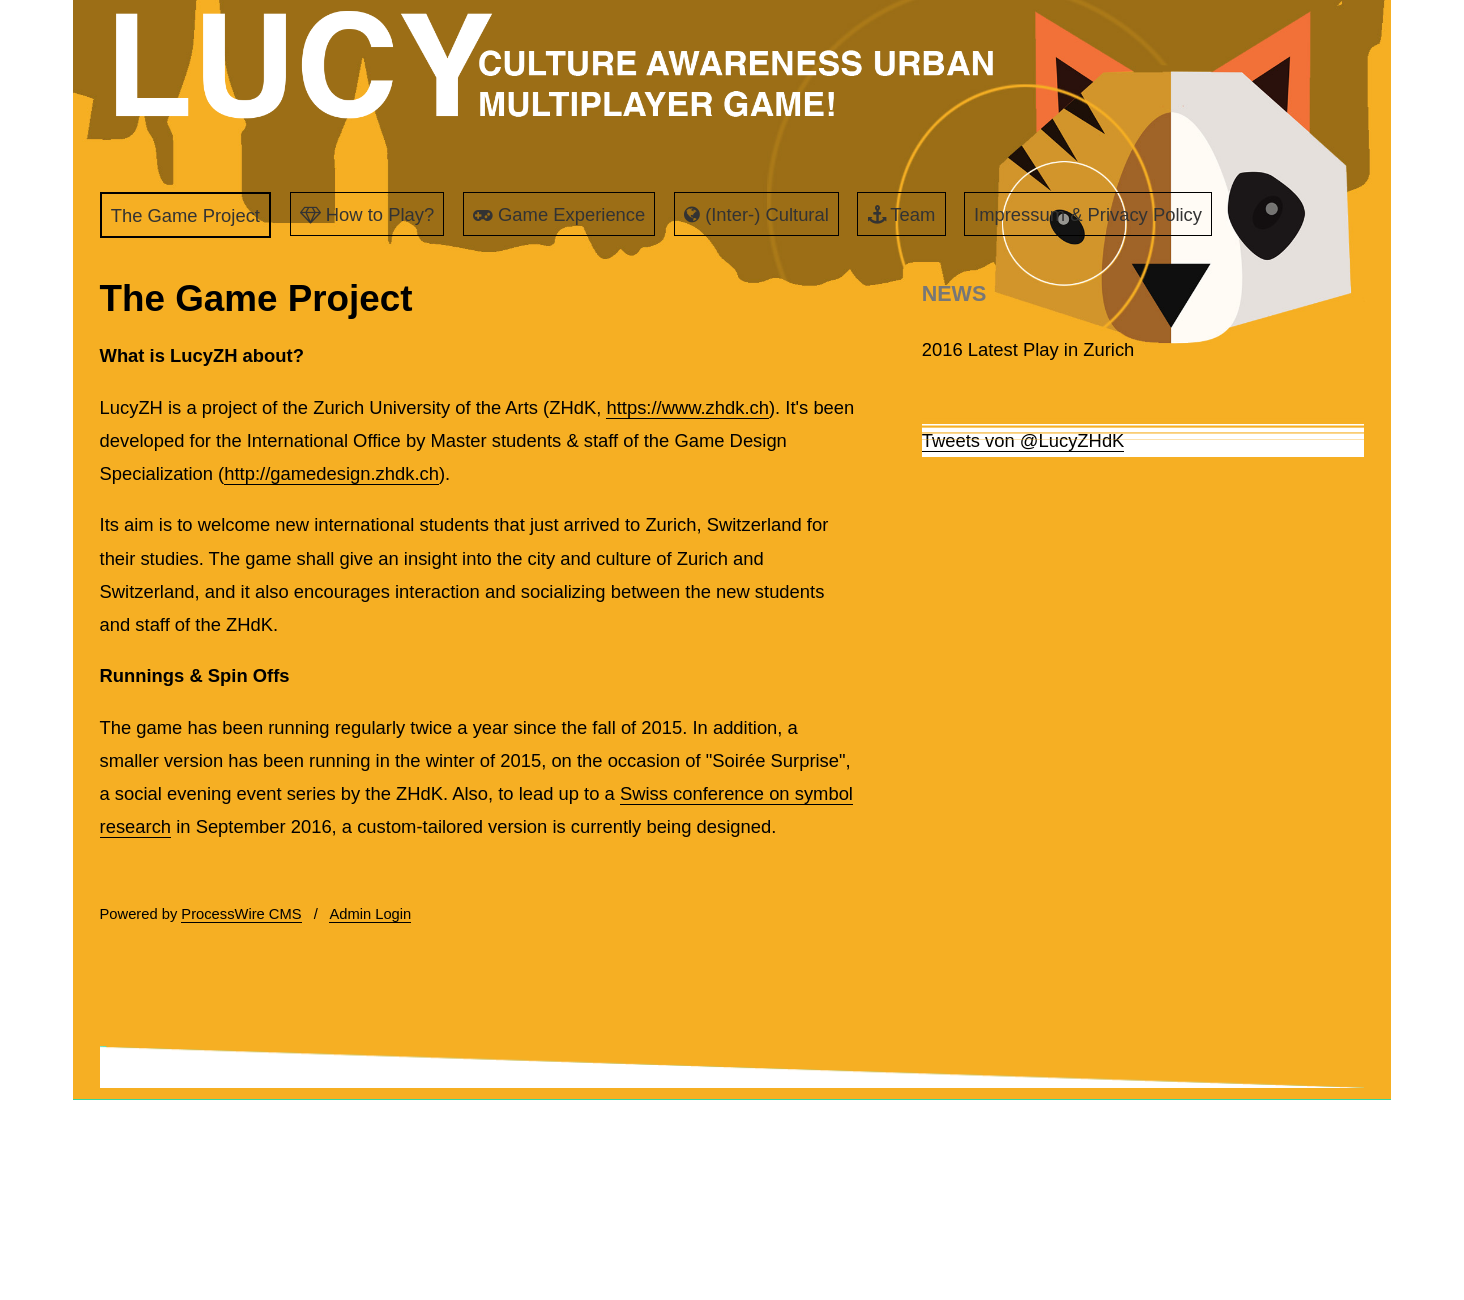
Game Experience (559, 214)
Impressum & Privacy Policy (1088, 214)
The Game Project (185, 215)
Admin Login (370, 914)
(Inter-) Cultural (756, 214)
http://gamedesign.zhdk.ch (331, 473)
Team (902, 214)
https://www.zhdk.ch (687, 407)
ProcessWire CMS (241, 914)
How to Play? (367, 214)
